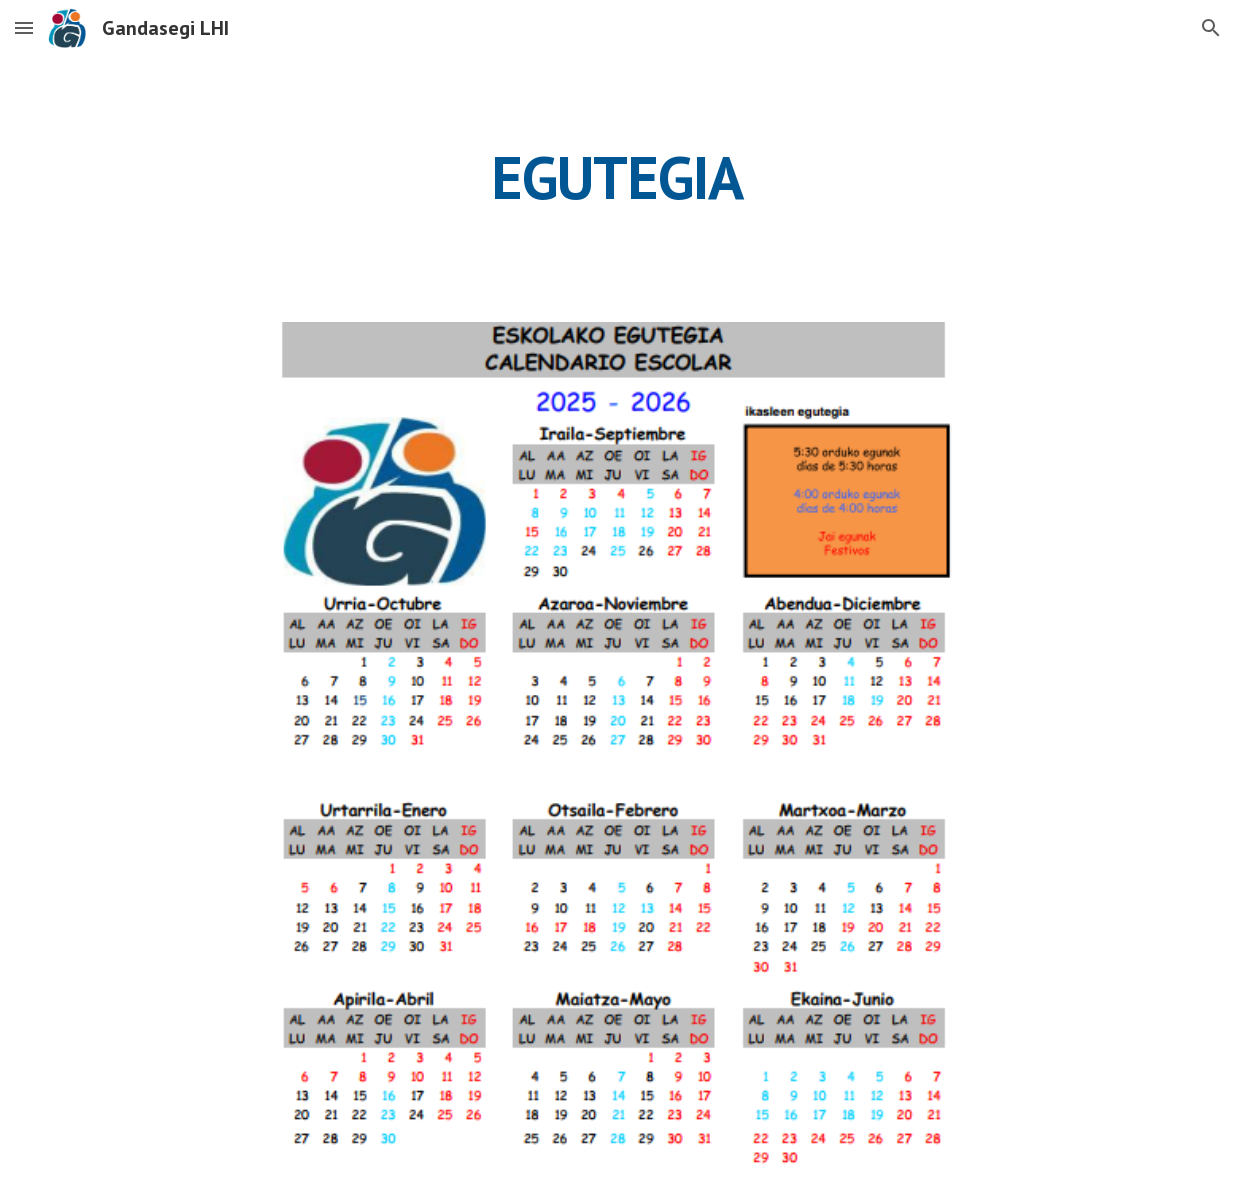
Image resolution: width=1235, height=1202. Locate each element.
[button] (24, 27)
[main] (617, 177)
